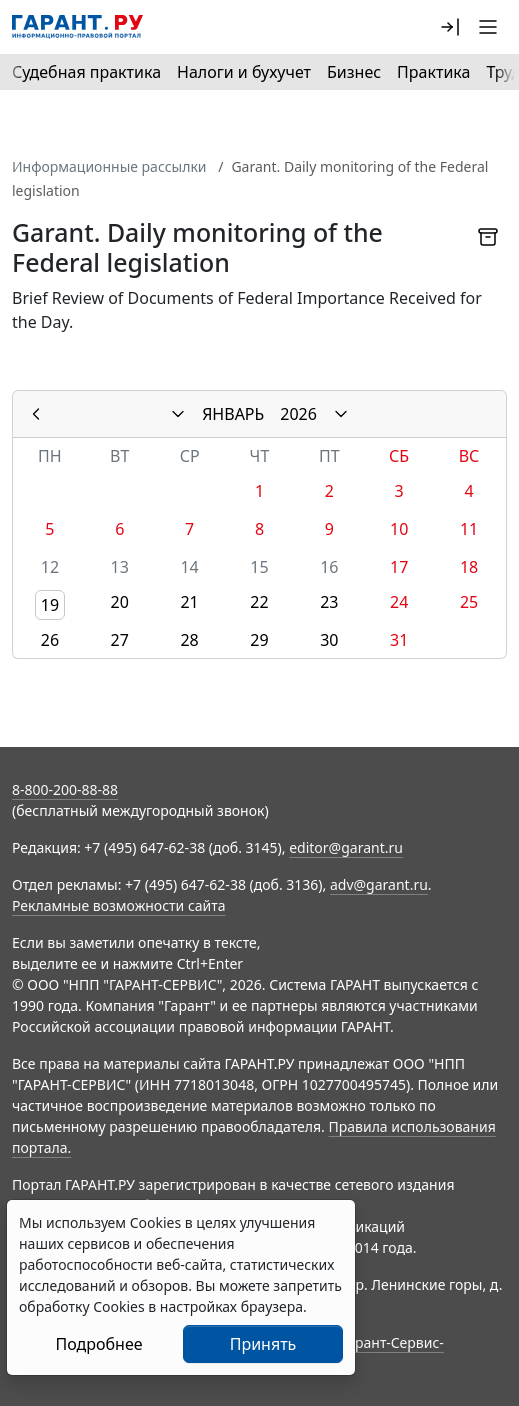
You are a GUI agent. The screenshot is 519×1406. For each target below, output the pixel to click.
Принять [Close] (263, 1344)
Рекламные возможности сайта (119, 905)
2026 (298, 414)
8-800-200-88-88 (65, 789)
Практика (433, 72)
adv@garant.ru (379, 884)
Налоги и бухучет (244, 72)
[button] (450, 27)
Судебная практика (86, 72)
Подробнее (98, 1344)
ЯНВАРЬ (233, 414)
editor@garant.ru (346, 847)
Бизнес (354, 72)
